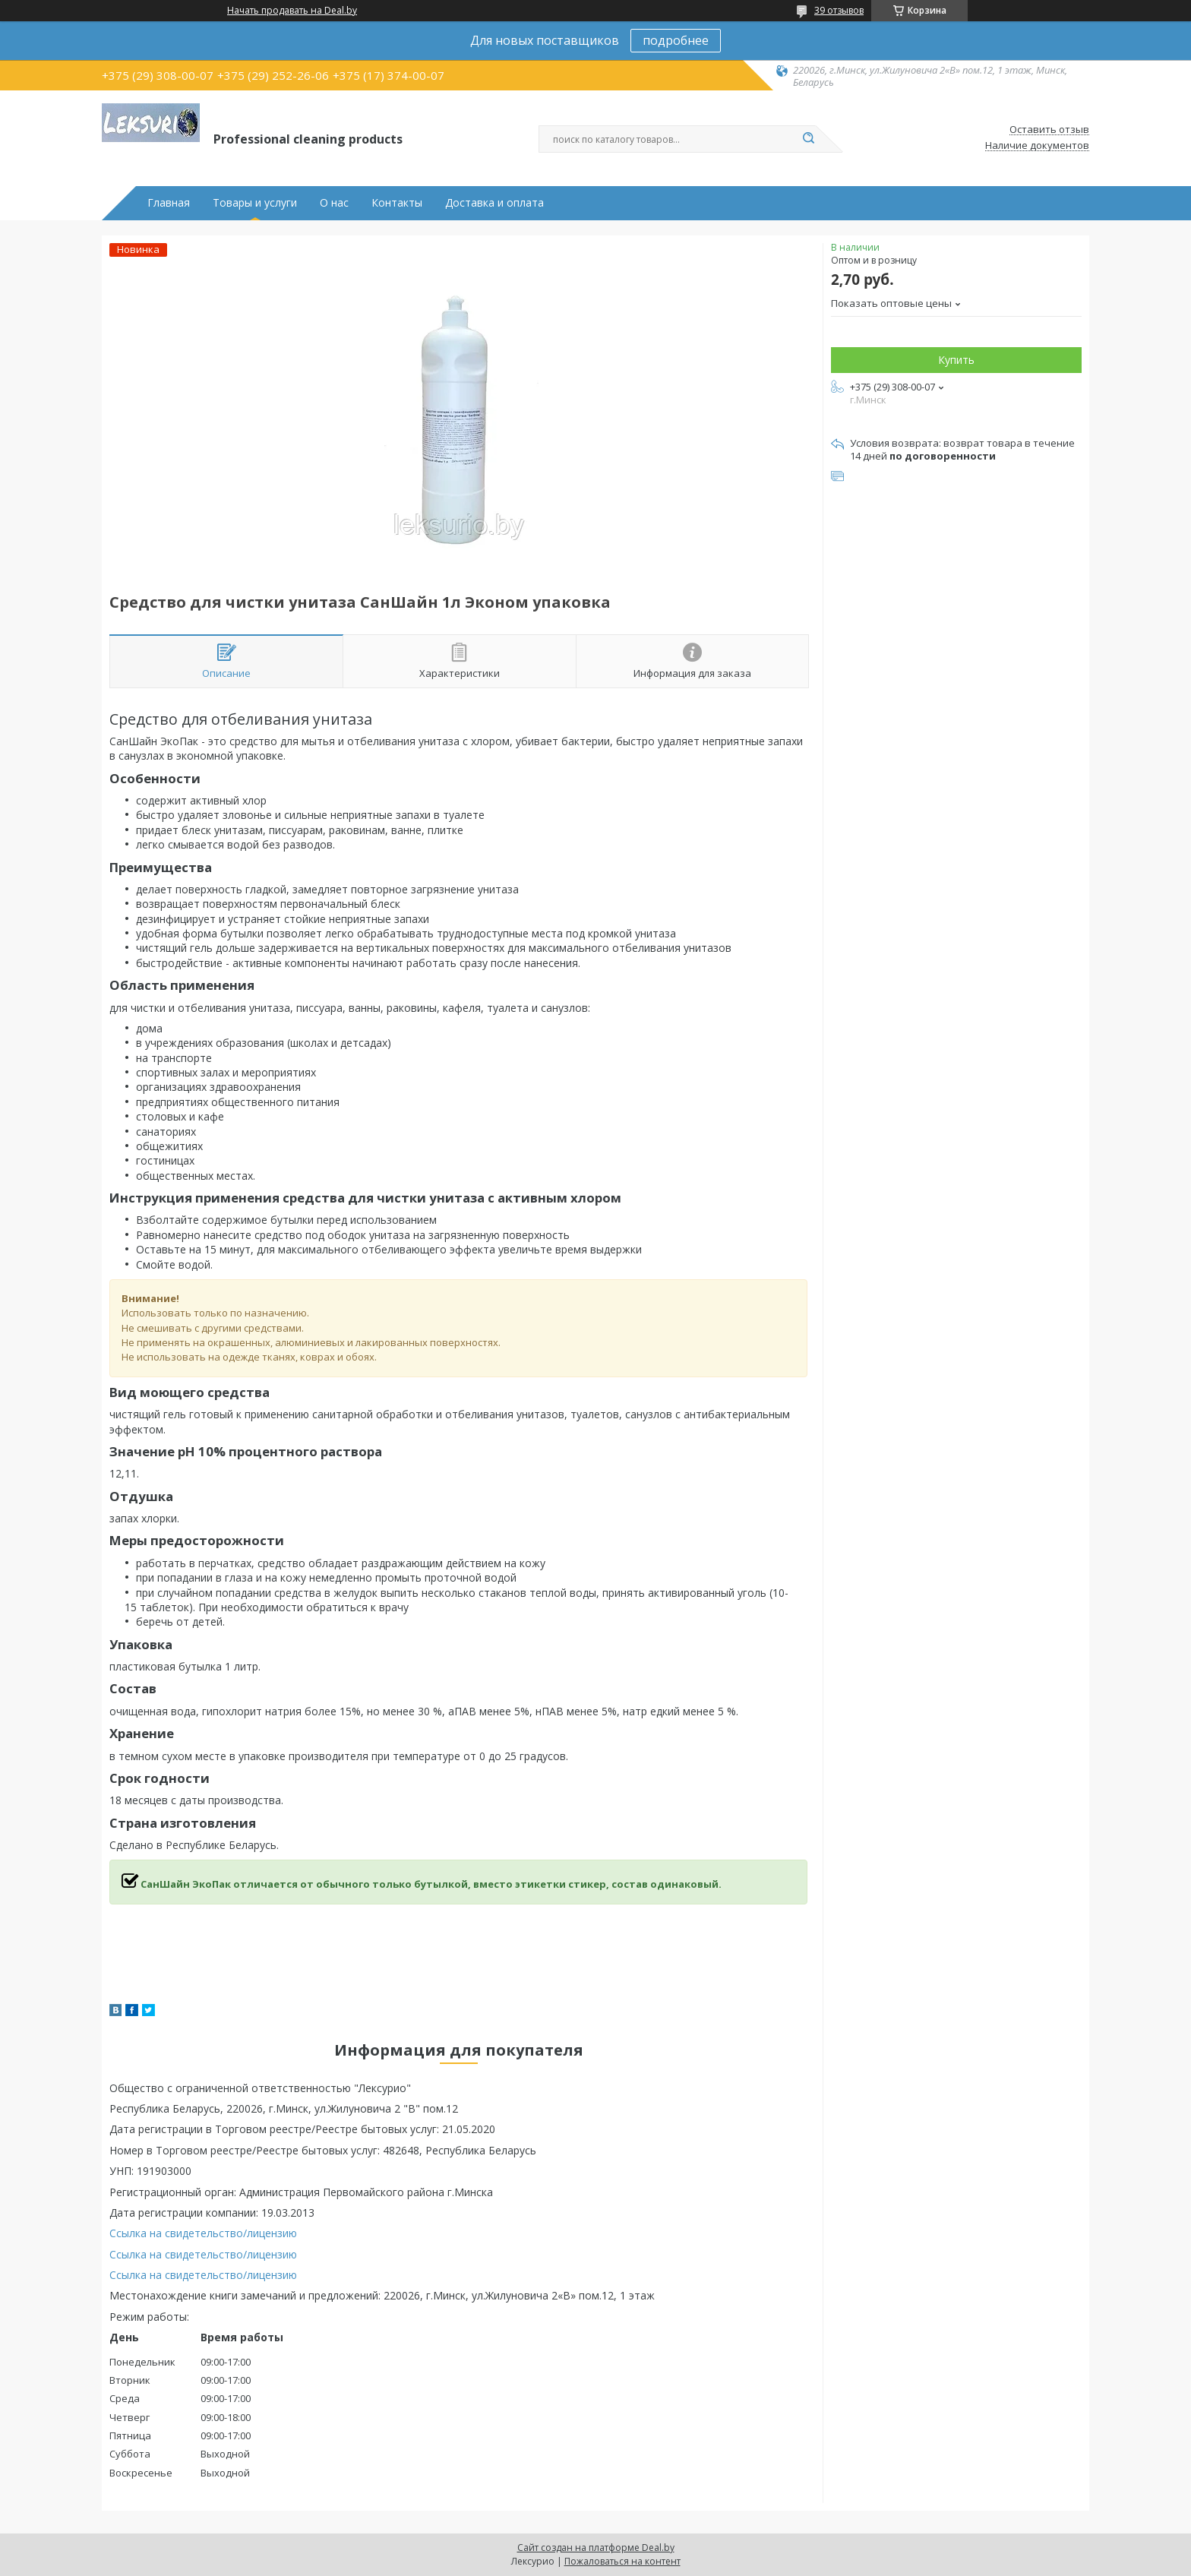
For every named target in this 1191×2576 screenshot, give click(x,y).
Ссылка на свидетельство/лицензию (203, 2233)
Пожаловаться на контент (622, 2561)
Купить (956, 359)
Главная (168, 203)
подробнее (676, 40)
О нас (334, 203)
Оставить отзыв (1049, 130)
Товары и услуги (255, 203)
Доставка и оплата (494, 203)
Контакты (396, 203)
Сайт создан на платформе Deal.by (595, 2547)
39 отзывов (839, 10)
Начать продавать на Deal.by (292, 10)
